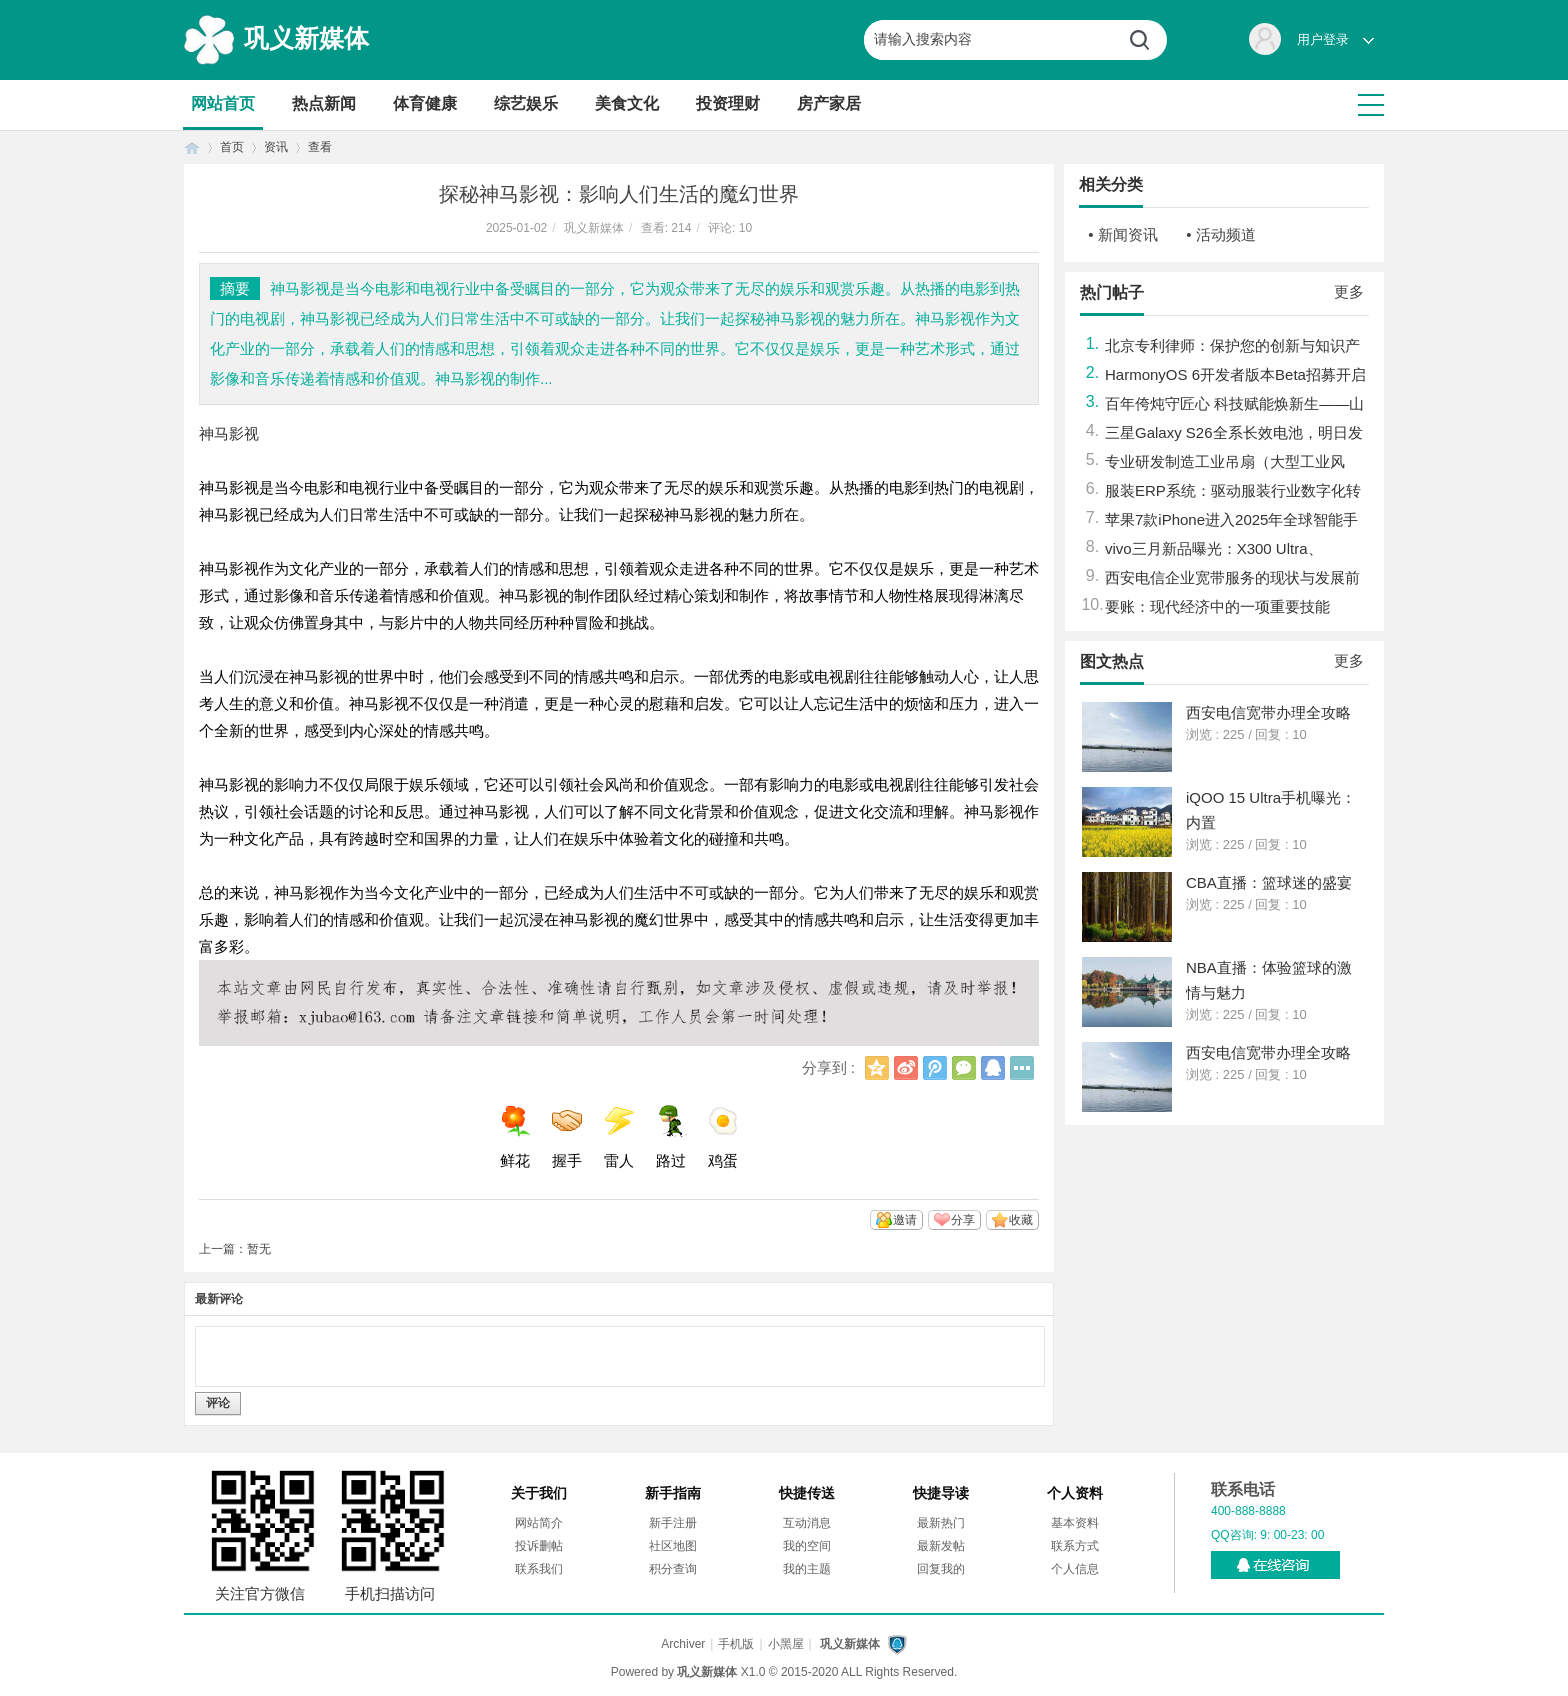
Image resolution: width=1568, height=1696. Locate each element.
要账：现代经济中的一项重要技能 (1217, 606)
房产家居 (829, 103)
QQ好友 (993, 1068)
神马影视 (229, 433)
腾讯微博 (935, 1068)
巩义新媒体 (306, 38)
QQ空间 (877, 1068)
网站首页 (223, 103)
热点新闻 (324, 103)
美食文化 (627, 103)
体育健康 (425, 103)
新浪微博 (906, 1068)
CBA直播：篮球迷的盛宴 (1269, 882)
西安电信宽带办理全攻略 (1268, 712)
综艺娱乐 (526, 103)
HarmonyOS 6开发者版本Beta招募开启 (1235, 374)
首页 (192, 147)
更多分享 (1022, 1068)
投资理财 (728, 103)
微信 (964, 1068)
